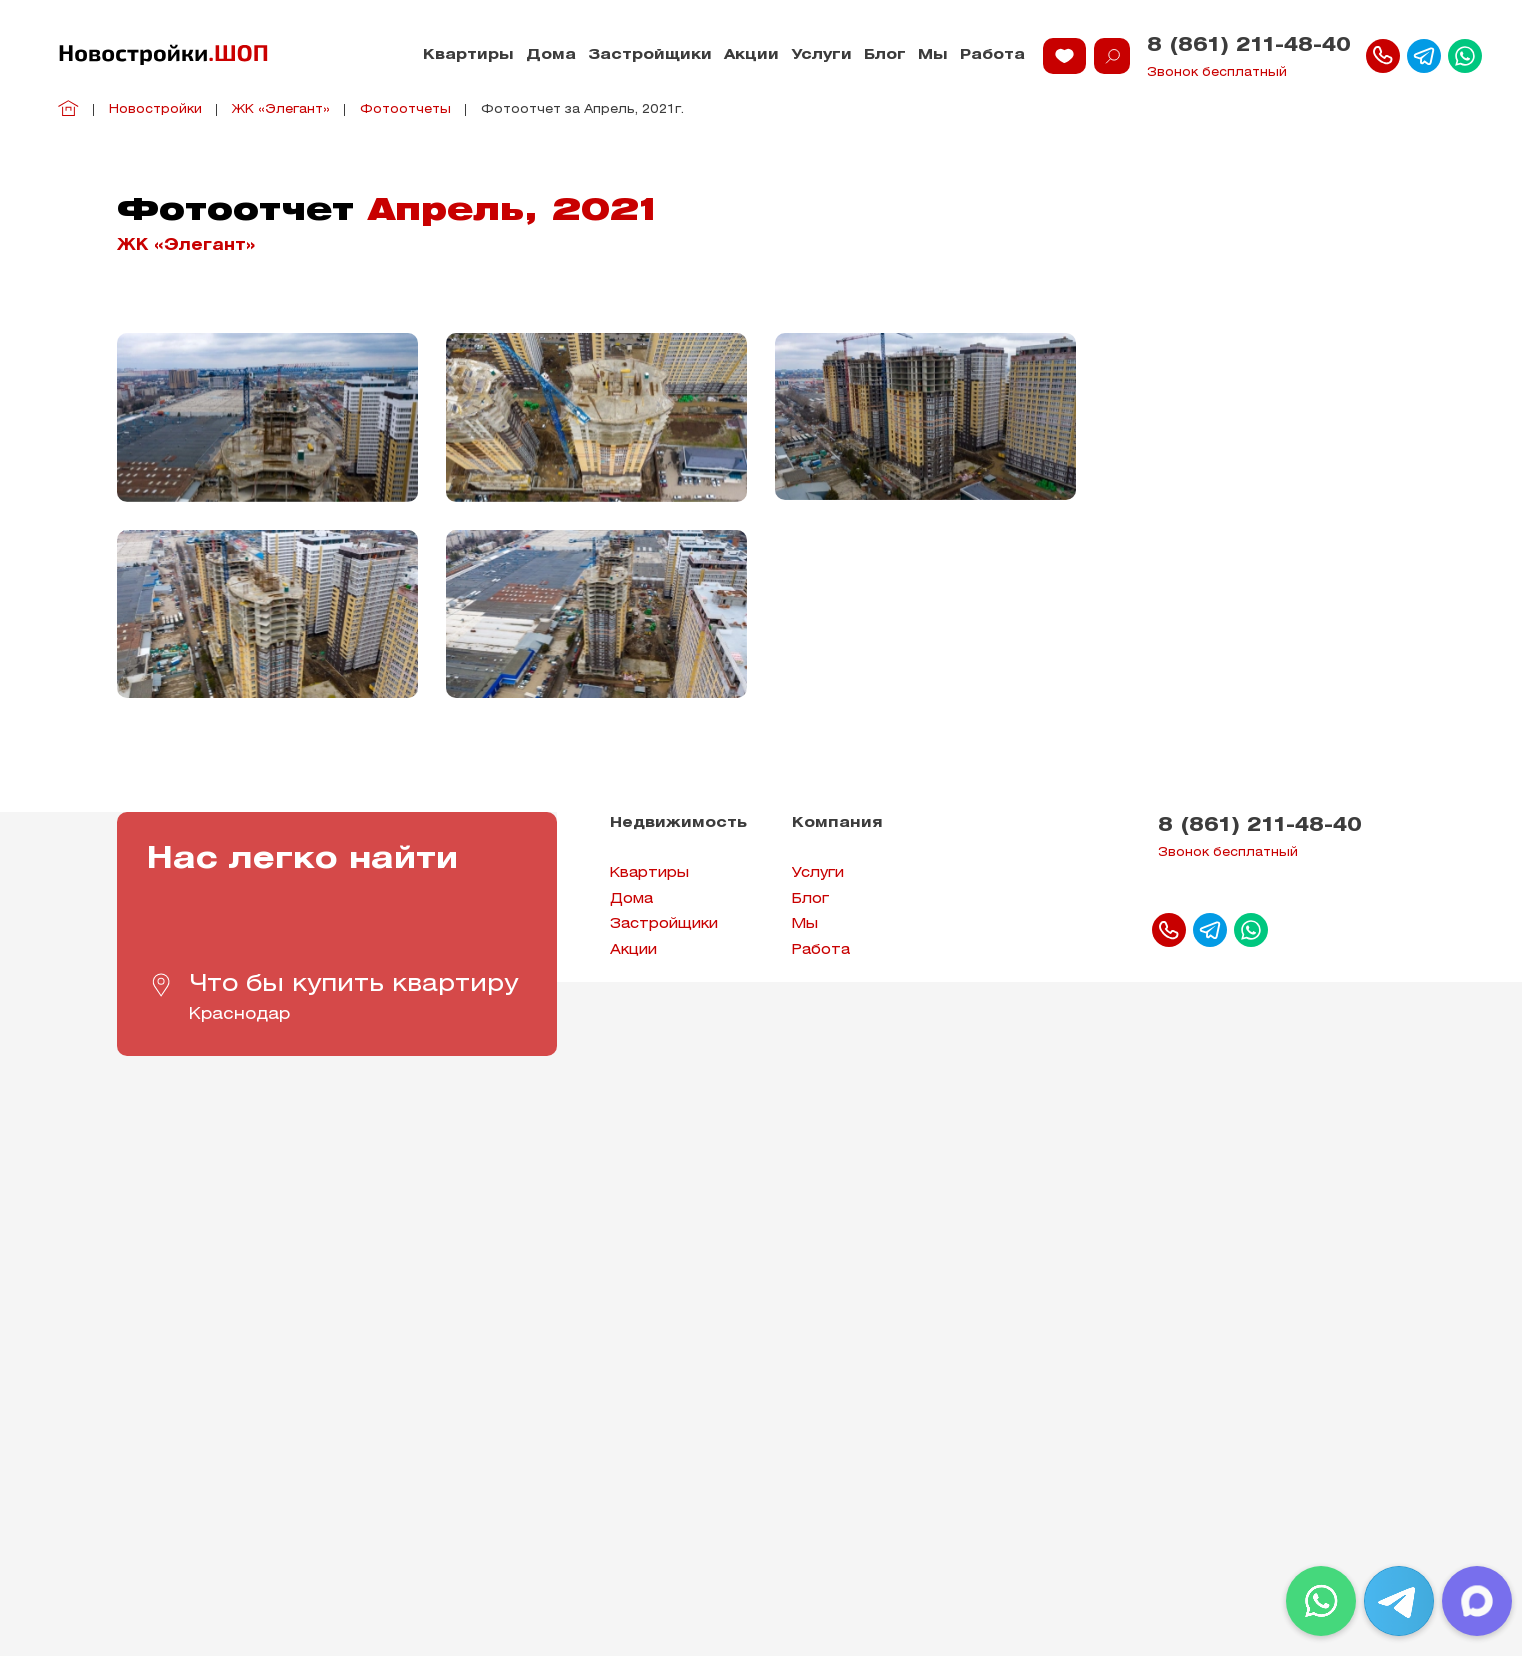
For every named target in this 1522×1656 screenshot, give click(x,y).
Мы (933, 55)
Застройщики (650, 55)
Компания (837, 823)
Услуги (821, 55)
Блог (885, 55)
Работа (992, 55)
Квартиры (468, 55)
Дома (551, 55)
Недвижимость (678, 823)
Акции (751, 55)
